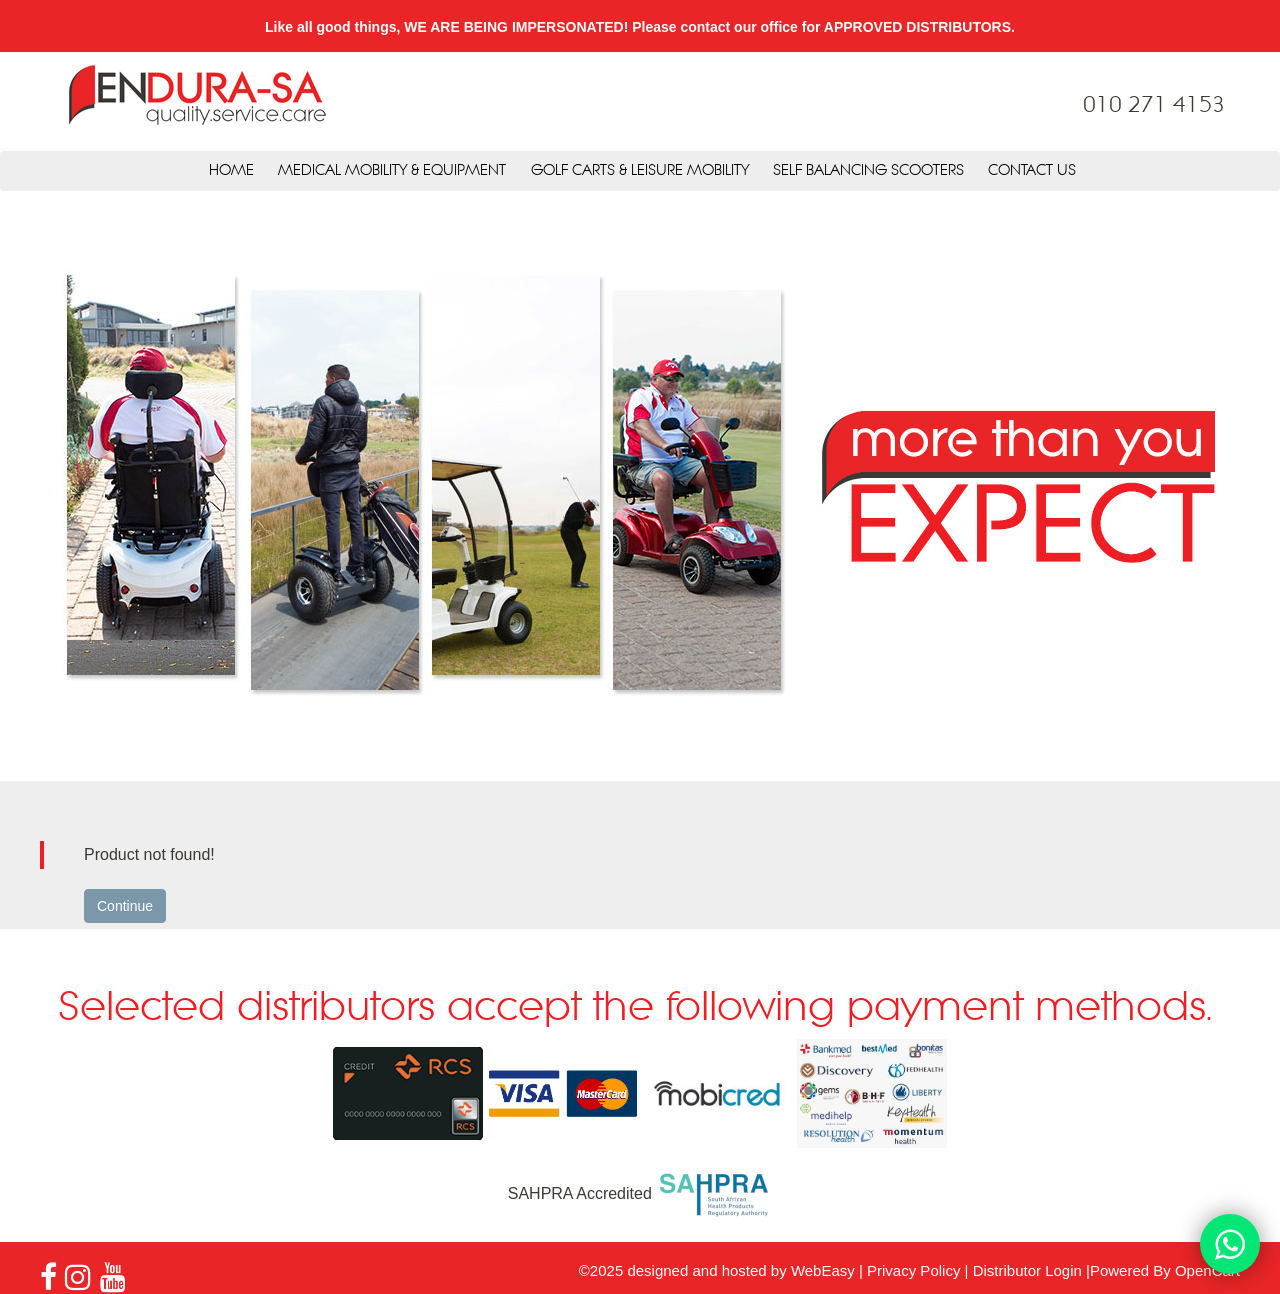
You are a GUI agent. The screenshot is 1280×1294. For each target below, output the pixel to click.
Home (231, 171)
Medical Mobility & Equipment (392, 171)
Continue (125, 906)
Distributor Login (1027, 1270)
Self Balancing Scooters (868, 171)
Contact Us (1032, 171)
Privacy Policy (913, 1270)
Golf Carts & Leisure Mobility (640, 171)
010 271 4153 (1154, 106)
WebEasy (823, 1270)
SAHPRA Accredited (640, 1193)
